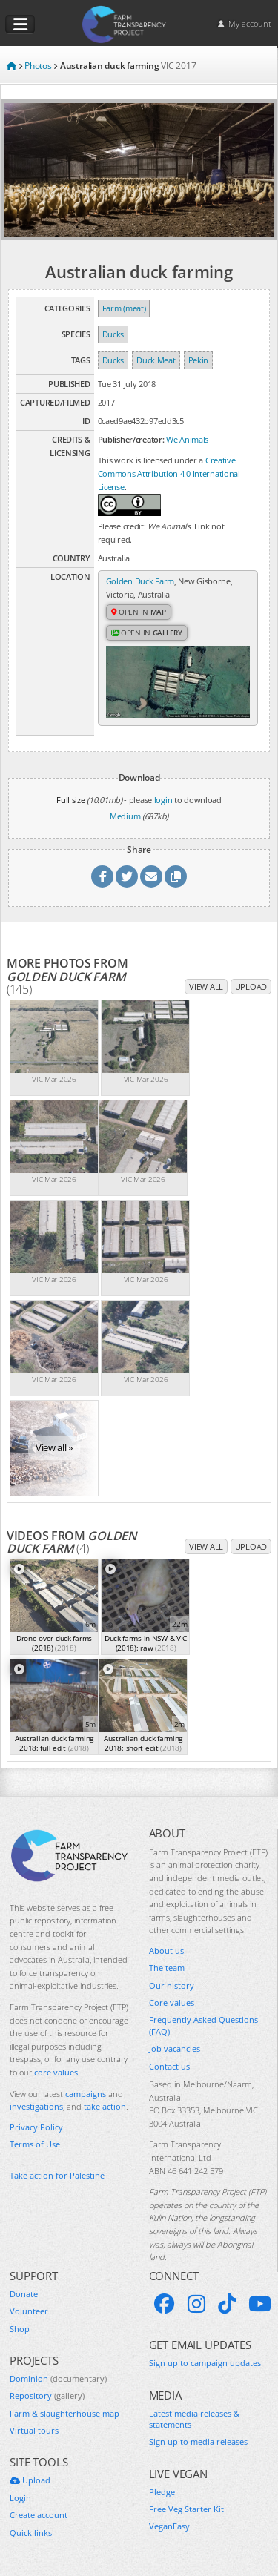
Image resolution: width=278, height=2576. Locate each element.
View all (206, 986)
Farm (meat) (124, 308)
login (163, 799)
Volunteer (29, 2310)
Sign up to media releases (198, 2441)
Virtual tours (34, 2430)
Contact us (169, 2066)
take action (105, 2106)
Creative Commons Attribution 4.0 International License (169, 473)
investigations (36, 2106)
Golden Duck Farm (140, 581)
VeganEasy (169, 2526)
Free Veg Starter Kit (186, 2508)
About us (166, 1950)
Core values (171, 2002)
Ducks (113, 334)
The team (167, 1967)
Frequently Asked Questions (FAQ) (203, 2025)
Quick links (31, 2532)
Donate (24, 2293)
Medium (125, 816)
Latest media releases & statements (194, 2419)
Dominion (58, 2378)
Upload (251, 986)
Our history (171, 1985)
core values (56, 2072)
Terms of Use (35, 2144)
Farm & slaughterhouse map (64, 2413)
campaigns (85, 2093)
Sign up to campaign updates (205, 2362)
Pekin (198, 360)
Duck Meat (155, 360)
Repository (47, 2395)
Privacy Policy (36, 2127)
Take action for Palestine (57, 2175)
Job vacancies (174, 2048)
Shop (20, 2328)
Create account (38, 2514)
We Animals (187, 439)
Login (20, 2497)
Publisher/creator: (131, 439)
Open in (138, 612)
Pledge (162, 2491)
